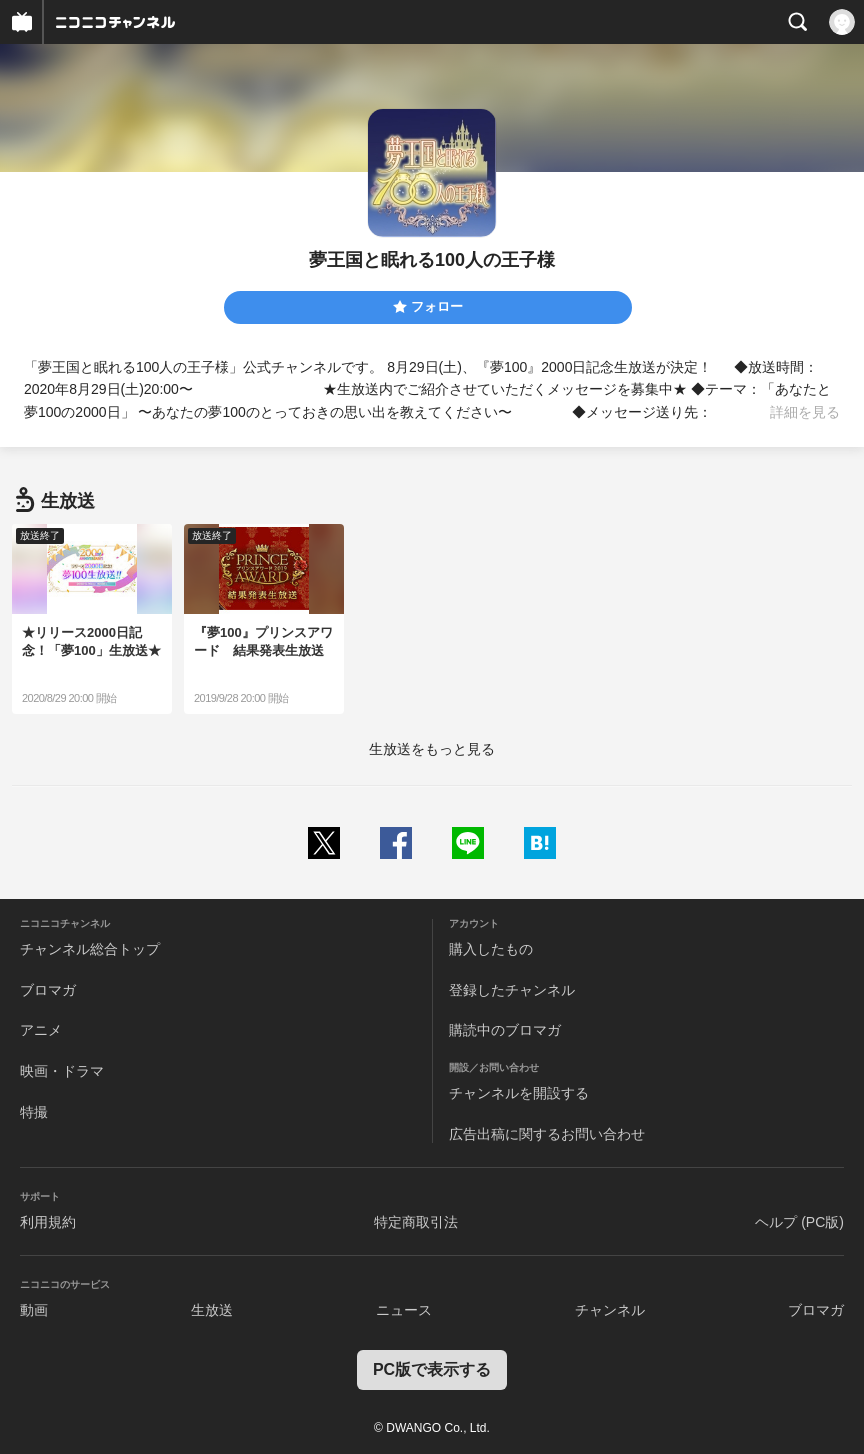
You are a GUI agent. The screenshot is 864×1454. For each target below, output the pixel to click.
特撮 (34, 1112)
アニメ (41, 1030)
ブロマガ (48, 990)
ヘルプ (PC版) (799, 1222)
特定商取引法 (416, 1222)
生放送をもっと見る (432, 749)
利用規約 (48, 1222)
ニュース (404, 1310)
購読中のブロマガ (505, 1030)
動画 (34, 1310)
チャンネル (610, 1310)
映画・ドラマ (62, 1071)
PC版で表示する (432, 1369)
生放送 (212, 1310)
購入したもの (491, 949)
